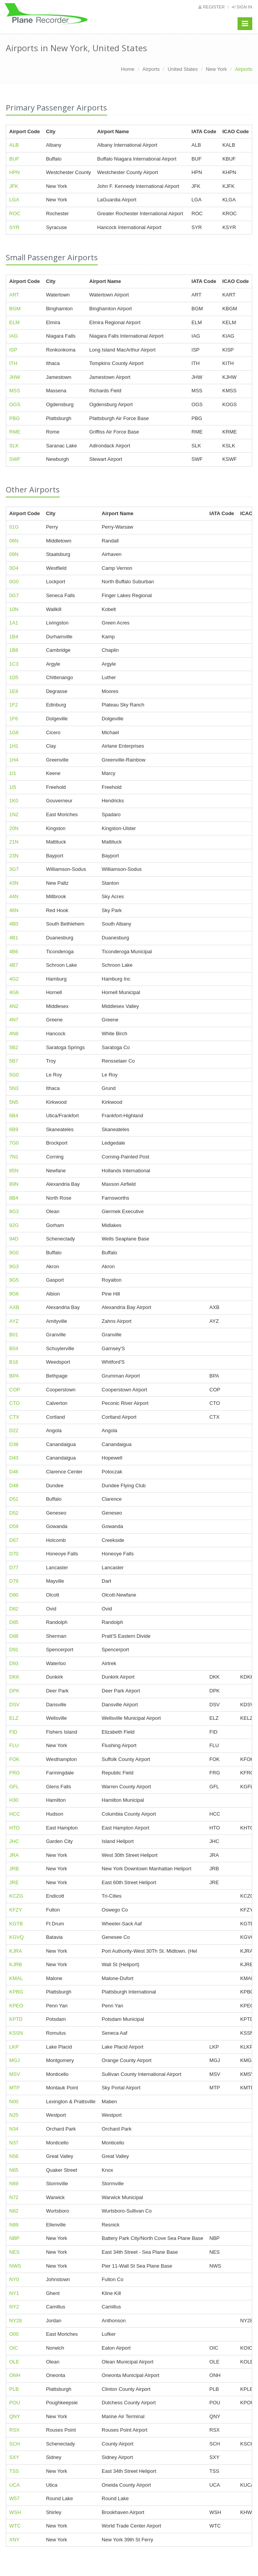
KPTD (16, 2019)
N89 (13, 2225)
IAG (13, 336)
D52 (13, 1513)
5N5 (13, 1102)
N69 (13, 2183)
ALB (14, 145)
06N (13, 541)
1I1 (12, 773)
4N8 (13, 1033)
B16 (13, 1362)
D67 (13, 1540)
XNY (14, 2540)
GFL (14, 1786)
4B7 (13, 965)
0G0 (14, 581)
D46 (13, 1472)
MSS (14, 390)
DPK (14, 1691)
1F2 (13, 705)
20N (13, 828)
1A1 (13, 623)
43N (13, 883)
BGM (15, 308)
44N (13, 896)
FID (13, 1732)
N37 (13, 2143)
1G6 (14, 732)
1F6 (13, 718)
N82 (13, 2211)
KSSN (16, 2033)
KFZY (15, 1910)
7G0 (14, 1143)
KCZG (16, 1896)
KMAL (16, 1978)
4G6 (14, 992)
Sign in (242, 7)
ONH (14, 2375)
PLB (14, 2389)
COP (14, 1390)
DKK (14, 1677)
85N (13, 1170)
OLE (14, 2362)
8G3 (14, 1211)
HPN (14, 172)
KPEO (16, 2006)
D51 (13, 1499)
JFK (13, 186)
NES (14, 2252)
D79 (13, 1581)
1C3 (13, 664)
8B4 (13, 1198)
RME (14, 432)
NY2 (14, 2307)
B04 (13, 1348)
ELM (14, 322)
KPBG (16, 1992)
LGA (14, 200)
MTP (14, 2088)
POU (14, 2402)
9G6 (14, 1294)
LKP (14, 2047)
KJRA (15, 1951)
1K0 (13, 800)
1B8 (13, 650)
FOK (14, 1759)
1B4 (13, 636)
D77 (13, 1567)
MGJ (14, 2060)
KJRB (15, 1964)
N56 (13, 2156)
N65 (13, 2170)
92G (14, 1225)
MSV (14, 2074)
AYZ (13, 1321)
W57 (14, 2498)
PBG (14, 418)
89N (13, 1184)
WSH (15, 2512)
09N (13, 554)
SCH (14, 2444)
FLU (14, 1745)
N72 (13, 2197)
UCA (14, 2485)
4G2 (14, 979)
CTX (14, 1417)
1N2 (13, 814)
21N (13, 842)
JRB (14, 1868)
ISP (13, 350)
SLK (14, 446)
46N (13, 910)
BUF (14, 159)
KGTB (16, 1924)
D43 (13, 1458)
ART (14, 295)
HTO (14, 1828)
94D (13, 1239)
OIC (13, 2348)
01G (14, 527)
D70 (13, 1554)
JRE (14, 1882)
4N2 (13, 1006)
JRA (14, 1855)
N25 (13, 2115)
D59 (13, 1526)
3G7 (14, 869)
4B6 (13, 951)
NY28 (15, 2320)
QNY (14, 2416)
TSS (14, 2471)
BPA (14, 1376)
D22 (13, 1430)
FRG (14, 1773)
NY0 (14, 2279)
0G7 (14, 595)
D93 (13, 1663)
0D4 (13, 568)
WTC (15, 2526)
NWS (15, 2266)
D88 (13, 1636)
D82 (13, 1609)
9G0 (14, 1252)
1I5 (12, 787)
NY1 (14, 2293)
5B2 (13, 1047)
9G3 (14, 1266)
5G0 (14, 1075)
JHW (14, 377)
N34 (13, 2129)
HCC (14, 1814)
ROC (14, 213)
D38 (13, 1444)
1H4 (13, 760)
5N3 (13, 1088)
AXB (14, 1307)
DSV (14, 1704)
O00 (14, 2334)
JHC (14, 1841)
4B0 (13, 924)
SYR (14, 227)
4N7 (13, 1020)
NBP (14, 2238)
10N (13, 609)
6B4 (13, 1115)
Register (211, 7)
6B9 (13, 1129)
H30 (13, 1800)
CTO (14, 1403)
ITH (13, 363)
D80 (13, 1595)
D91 (13, 1649)
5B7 (13, 1061)
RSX (14, 2430)
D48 (13, 1485)
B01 (13, 1334)
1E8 (13, 691)
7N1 (13, 1157)
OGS (14, 404)
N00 (13, 2101)
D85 (13, 1622)
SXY (14, 2457)
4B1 (13, 938)
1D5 (13, 677)
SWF (14, 459)
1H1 (13, 746)
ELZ (13, 1718)
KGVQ (16, 1937)
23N (13, 856)
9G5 (14, 1280)
